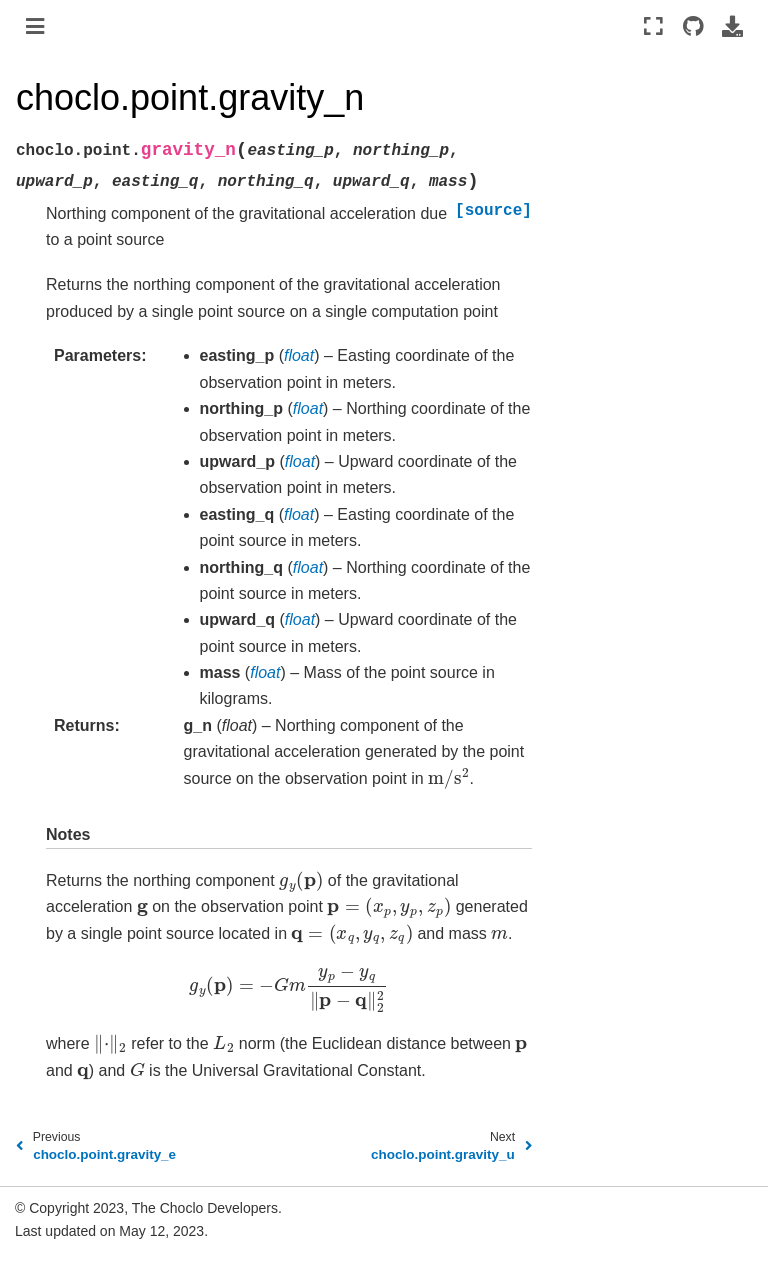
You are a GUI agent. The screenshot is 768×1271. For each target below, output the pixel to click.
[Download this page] (732, 26)
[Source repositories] (692, 26)
